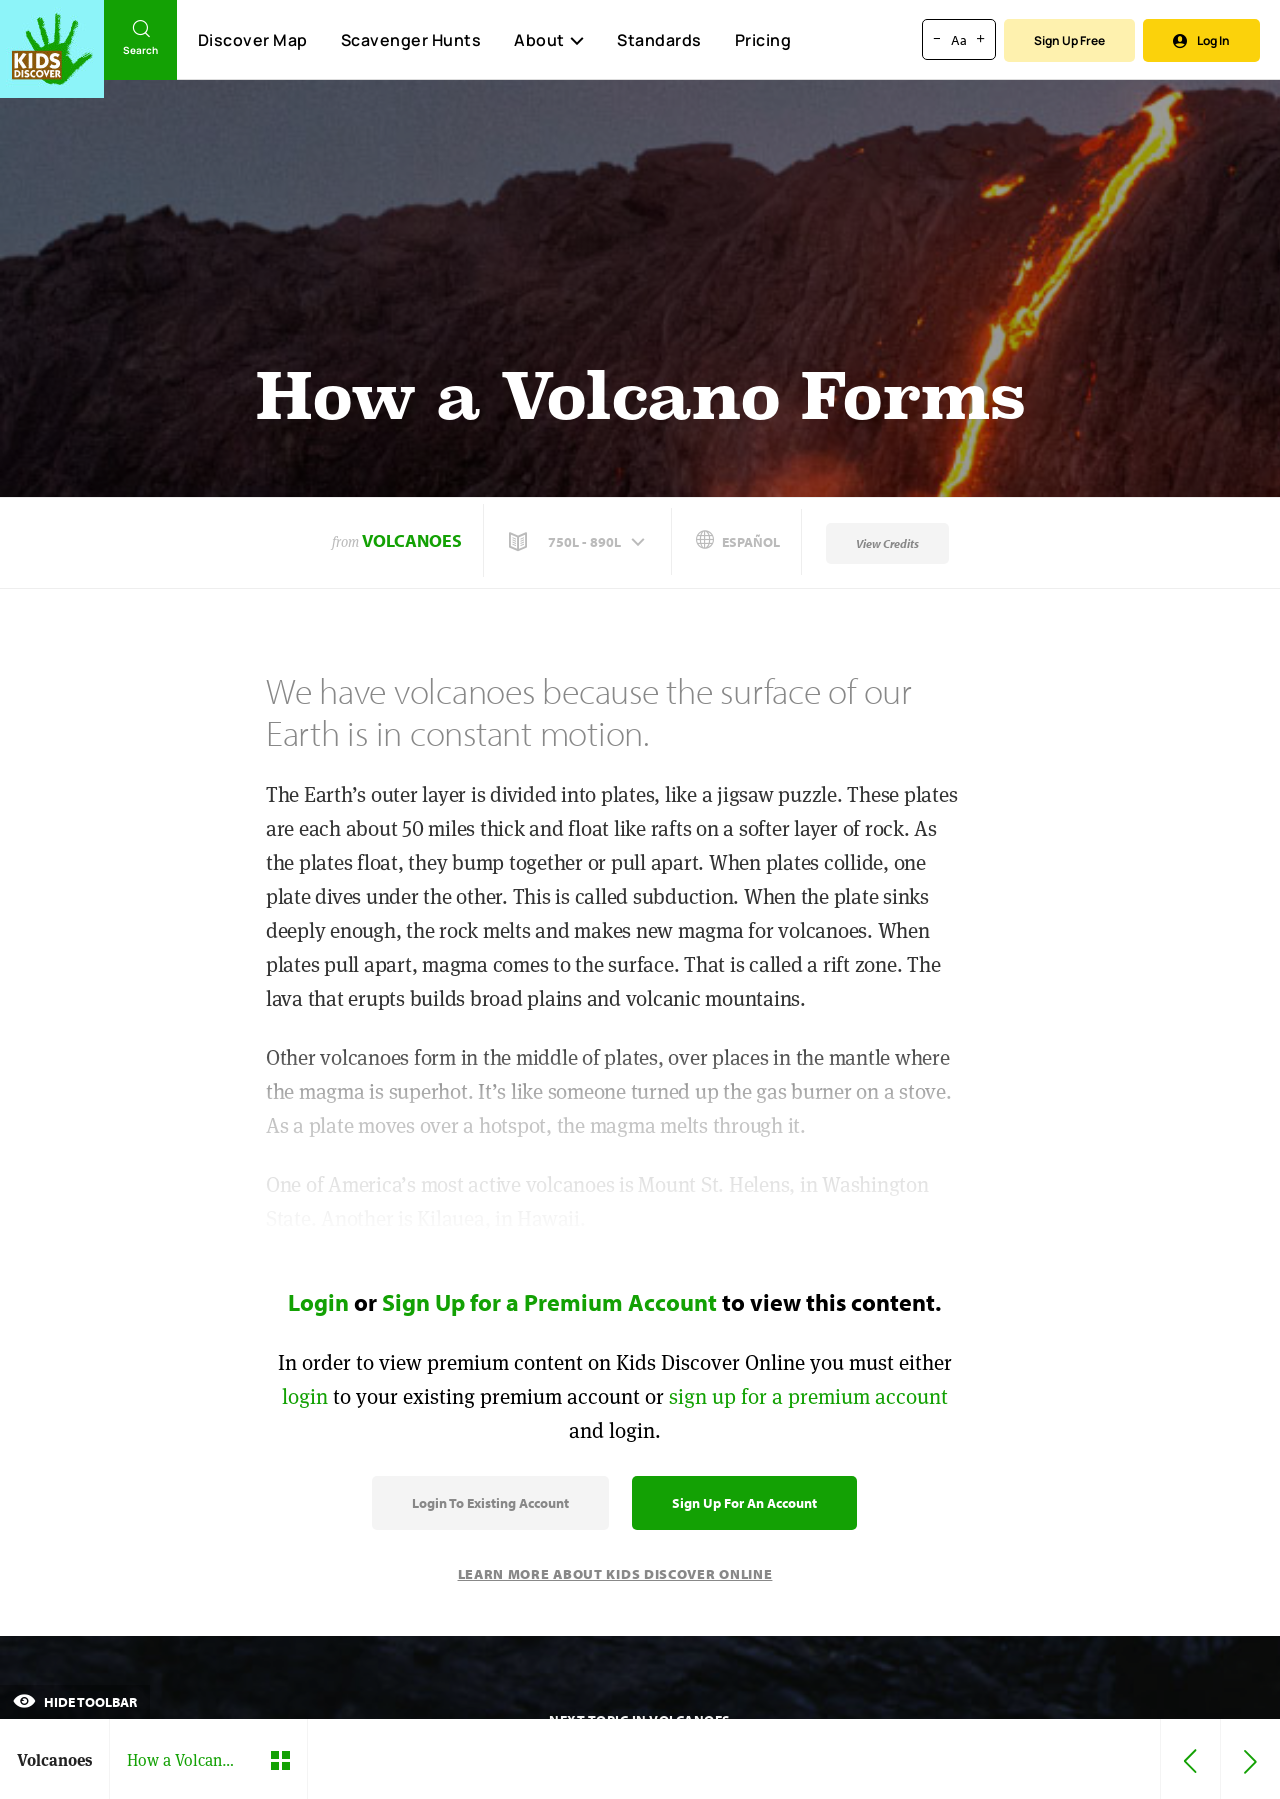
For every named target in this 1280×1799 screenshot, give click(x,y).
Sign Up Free (1069, 40)
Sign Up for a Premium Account (549, 1302)
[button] (579, 542)
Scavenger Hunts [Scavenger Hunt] (410, 41)
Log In (1201, 40)
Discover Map (253, 40)
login (305, 1396)
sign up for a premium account (808, 1396)
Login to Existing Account (490, 1503)
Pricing (763, 40)
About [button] (549, 40)
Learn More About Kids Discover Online (615, 1574)
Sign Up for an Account (744, 1503)
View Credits (887, 543)
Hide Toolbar (75, 1702)
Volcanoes (412, 540)
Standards (659, 40)
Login (318, 1302)
